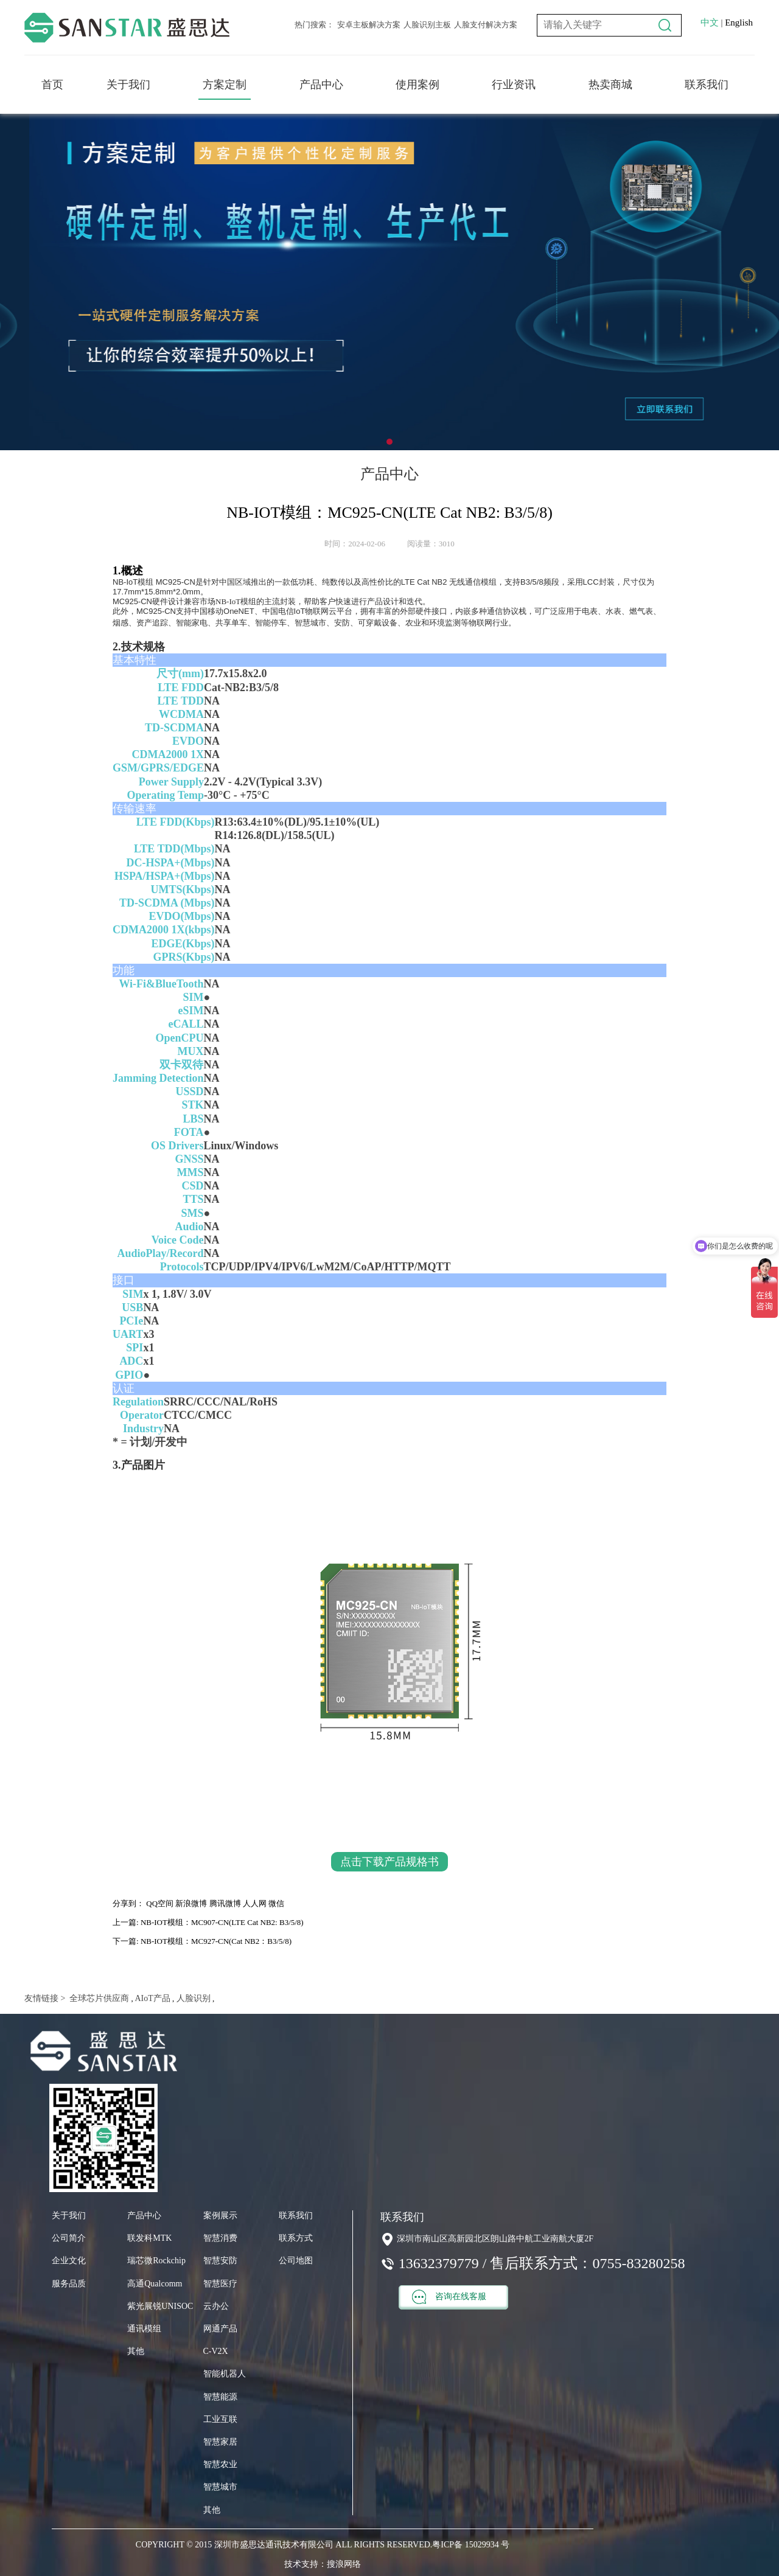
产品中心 (321, 84)
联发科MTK (149, 2238)
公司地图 (296, 2260)
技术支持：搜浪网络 (322, 2564)
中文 (709, 22)
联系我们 (706, 84)
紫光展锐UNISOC (160, 2306)
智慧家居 (220, 2441)
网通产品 (220, 2328)
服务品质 (69, 2283)
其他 (135, 2351)
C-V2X (215, 2351)
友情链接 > (44, 1998)
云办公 (216, 2306)
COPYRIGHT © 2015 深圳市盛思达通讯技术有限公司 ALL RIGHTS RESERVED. (284, 2544)
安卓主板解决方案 (368, 24)
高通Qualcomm (154, 2283)
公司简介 (69, 2238)
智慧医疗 (220, 2283)
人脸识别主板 (427, 24)
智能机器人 (224, 2373)
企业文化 (69, 2260)
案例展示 (220, 2215)
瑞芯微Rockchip (156, 2260)
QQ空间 (159, 1903)
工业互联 (220, 2419)
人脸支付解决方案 (485, 24)
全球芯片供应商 (99, 1998)
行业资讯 (514, 84)
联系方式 (296, 2238)
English (739, 22)
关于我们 (128, 84)
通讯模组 (144, 2328)
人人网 (255, 1903)
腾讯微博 (225, 1903)
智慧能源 (220, 2396)
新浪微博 (191, 1903)
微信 (276, 1903)
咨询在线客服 (449, 2296)
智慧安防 (220, 2260)
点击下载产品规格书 (389, 1862)
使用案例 (417, 84)
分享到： (128, 1903)
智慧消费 (220, 2238)
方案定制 (224, 84)
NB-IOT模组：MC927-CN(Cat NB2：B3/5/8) (216, 1941)
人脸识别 (192, 1998)
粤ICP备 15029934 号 (470, 2544)
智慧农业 (220, 2464)
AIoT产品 (151, 1998)
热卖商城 (610, 84)
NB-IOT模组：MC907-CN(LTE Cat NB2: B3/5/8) (222, 1922)
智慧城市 (220, 2486)
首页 (52, 84)
